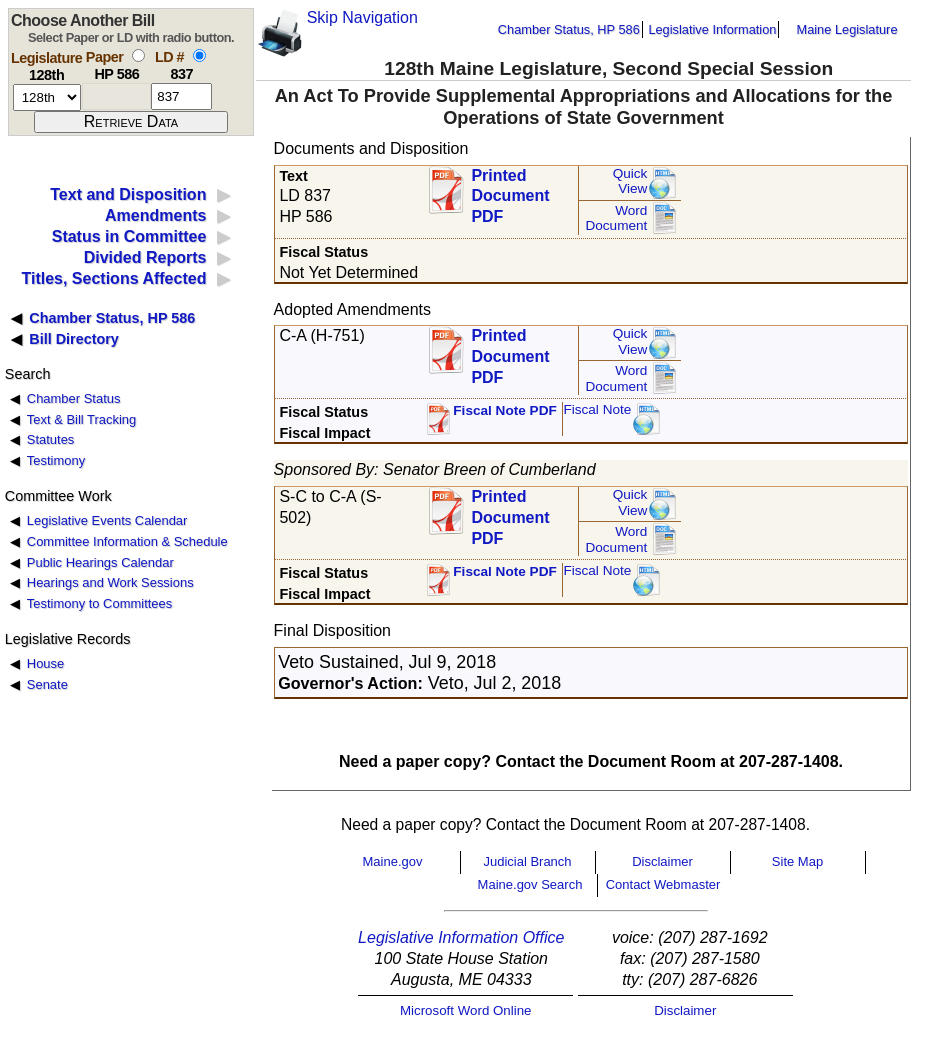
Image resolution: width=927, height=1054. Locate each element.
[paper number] (116, 96)
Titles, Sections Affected (113, 278)
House (45, 663)
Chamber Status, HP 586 (569, 29)
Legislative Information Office (461, 937)
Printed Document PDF (510, 190)
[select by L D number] (199, 55)
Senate (47, 684)
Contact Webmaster (663, 884)
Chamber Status (74, 398)
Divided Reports (145, 257)
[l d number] (181, 96)
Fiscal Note (597, 409)
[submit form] (131, 122)
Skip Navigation (362, 17)
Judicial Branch (527, 861)
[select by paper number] (138, 55)
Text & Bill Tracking (81, 419)
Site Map (797, 861)
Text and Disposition (128, 194)
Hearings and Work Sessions (110, 582)
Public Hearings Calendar (100, 562)
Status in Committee (129, 236)
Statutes (51, 439)
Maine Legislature (846, 29)
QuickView (630, 181)
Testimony (56, 460)
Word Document (616, 218)
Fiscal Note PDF (505, 410)
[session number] (47, 97)
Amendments (155, 215)
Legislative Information (712, 29)
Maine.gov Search (530, 884)
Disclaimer (662, 861)
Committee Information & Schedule (127, 541)
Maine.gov (393, 861)
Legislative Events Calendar (107, 520)
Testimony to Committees (99, 603)
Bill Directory (74, 339)
